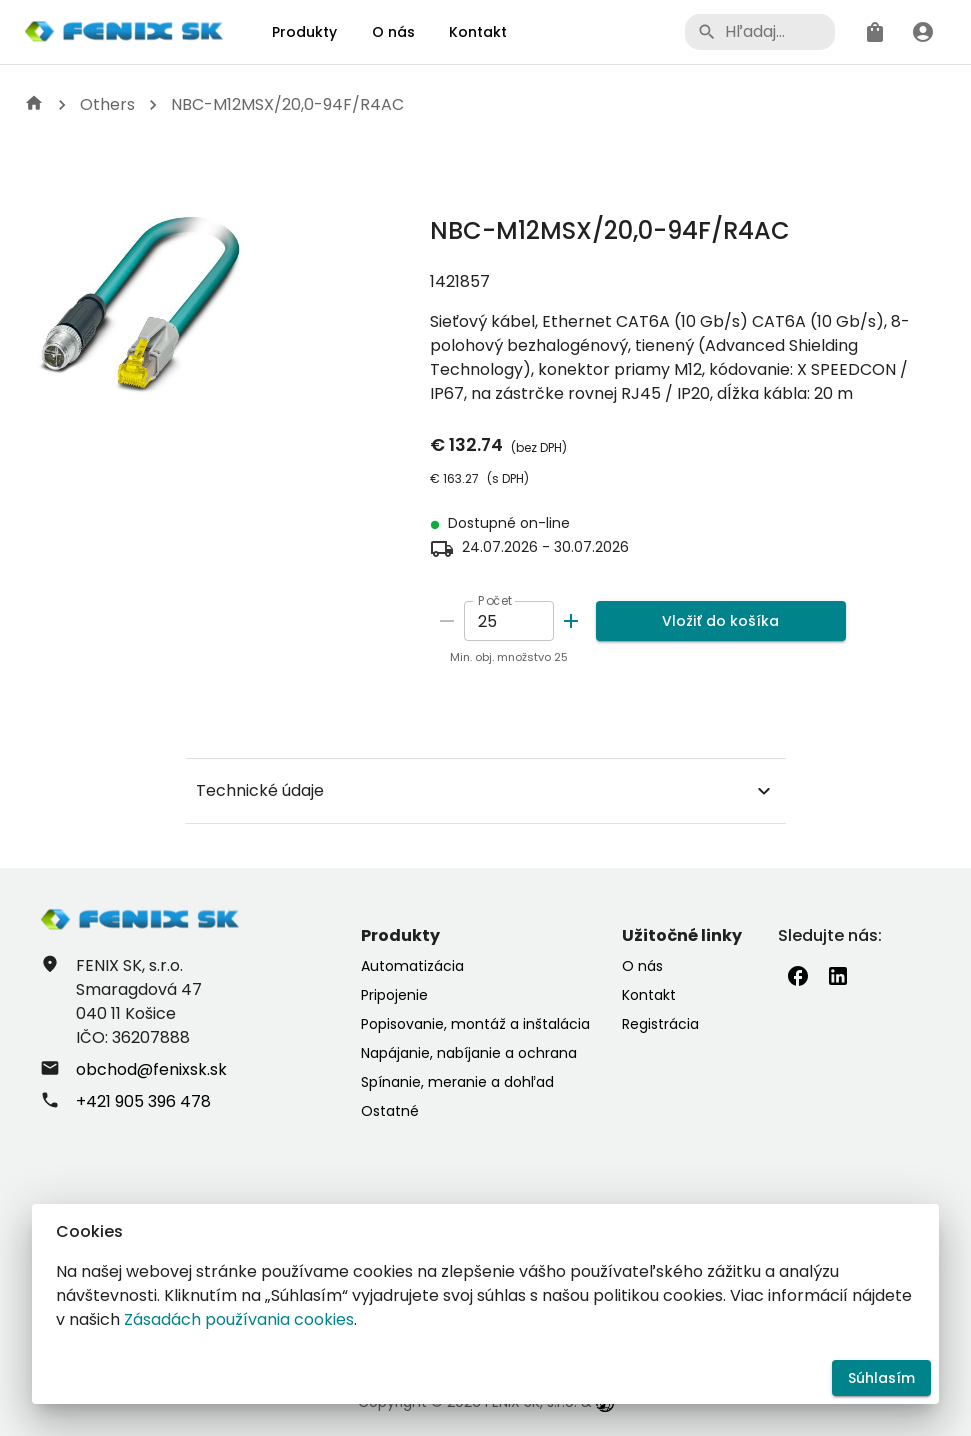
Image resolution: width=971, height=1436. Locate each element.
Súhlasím (881, 1378)
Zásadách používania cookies (239, 1319)
